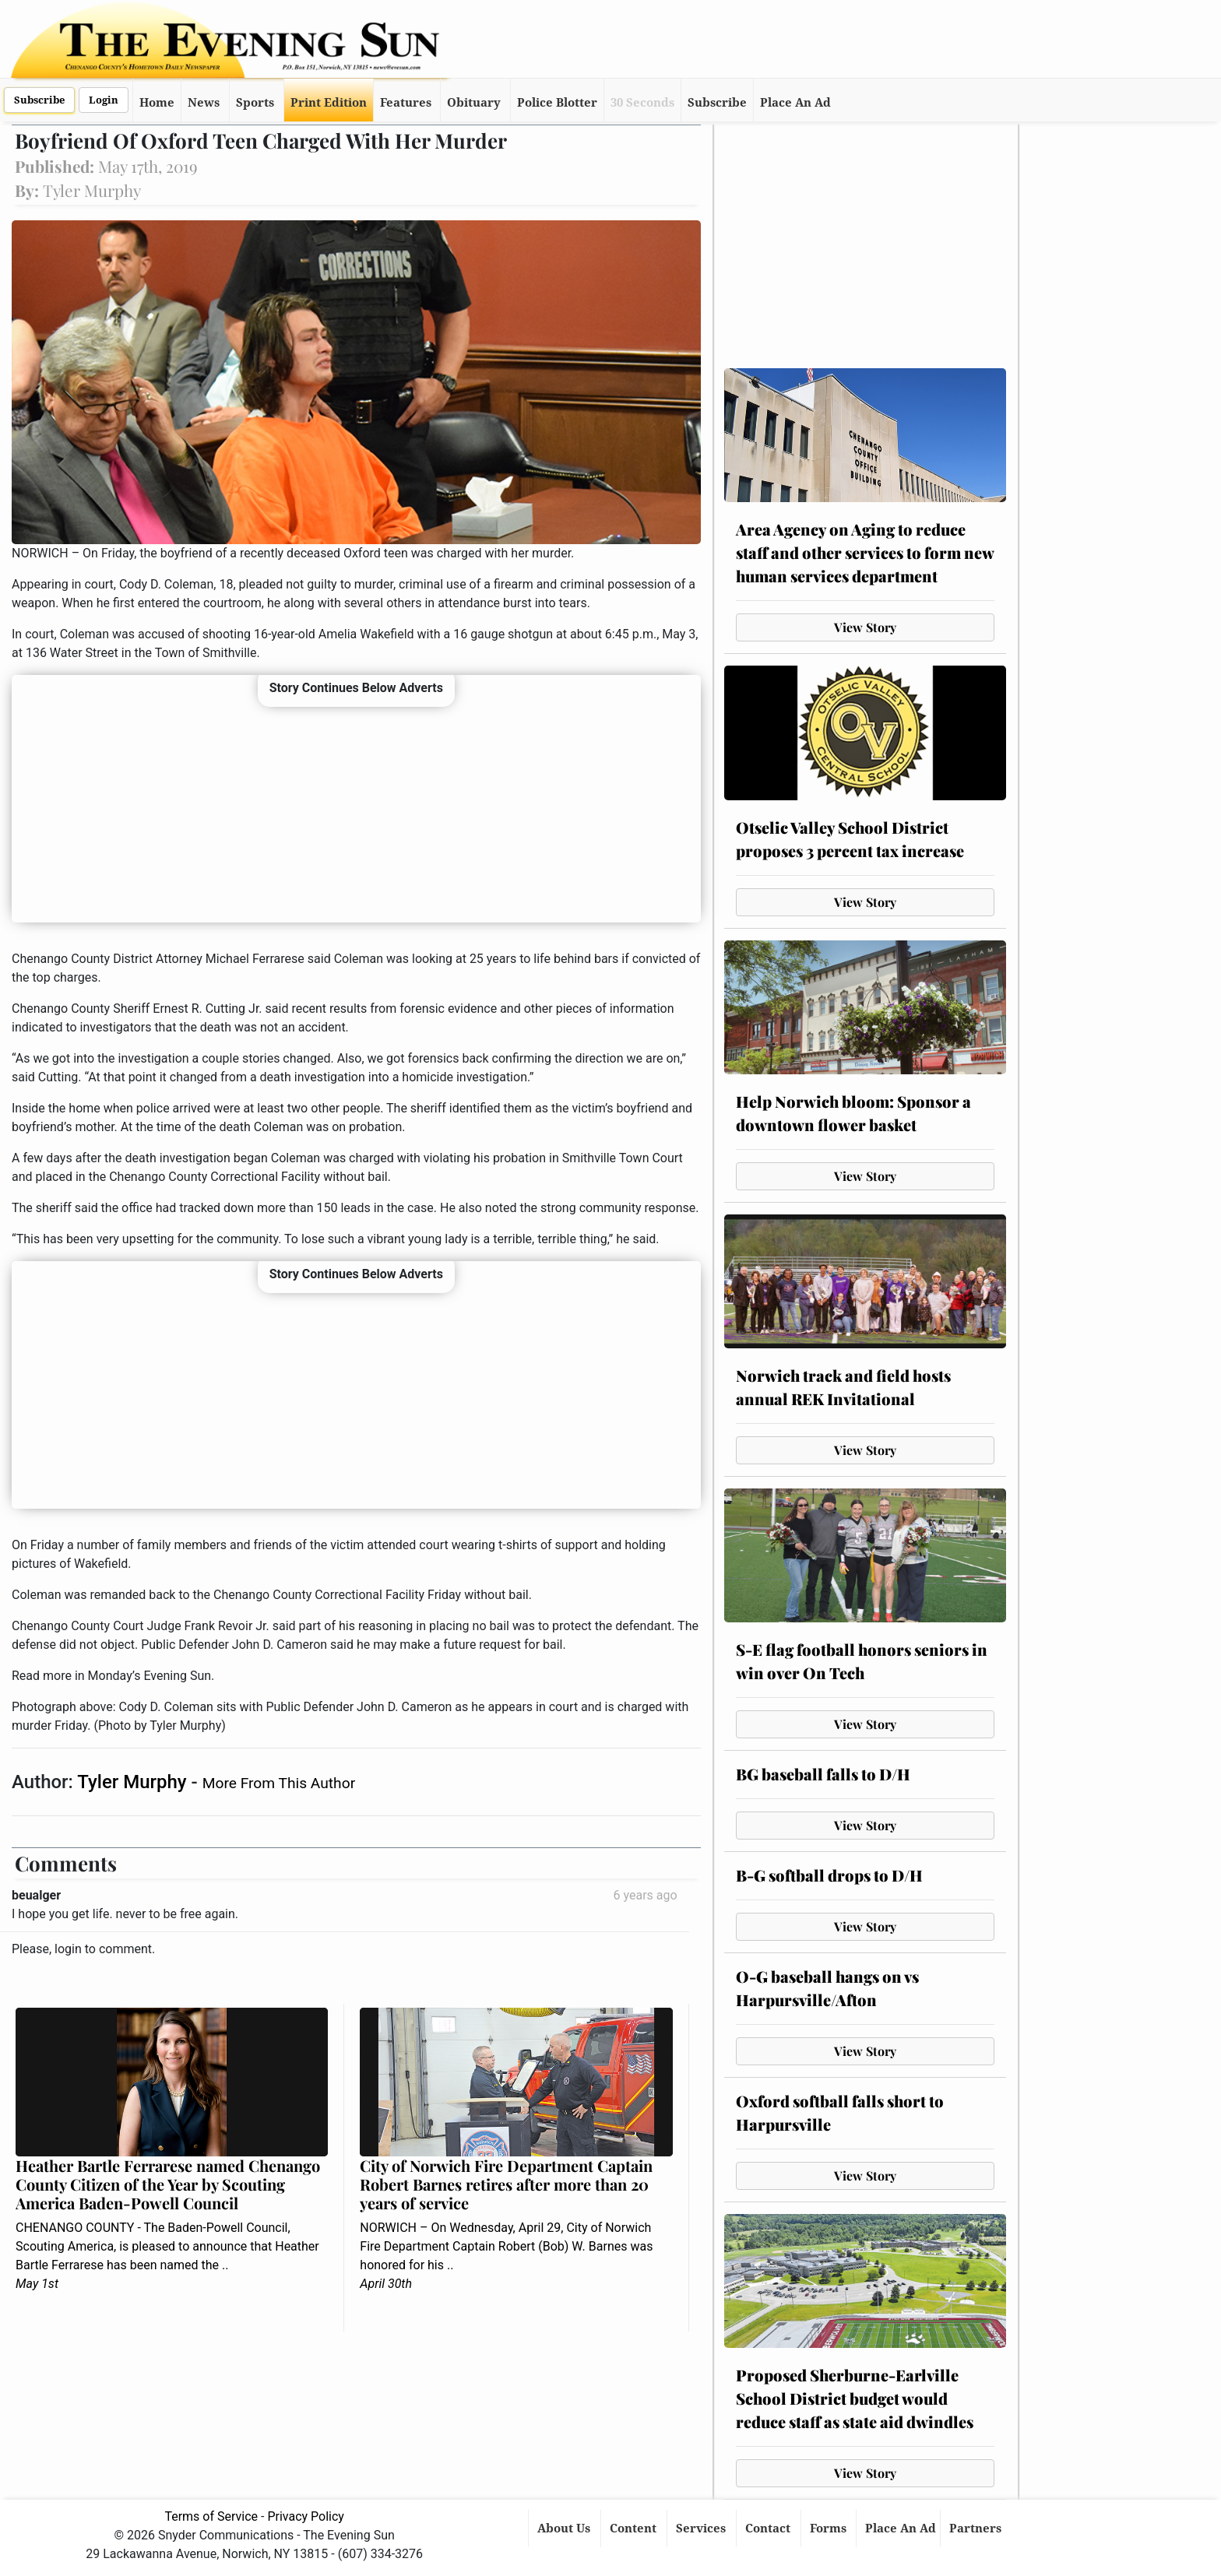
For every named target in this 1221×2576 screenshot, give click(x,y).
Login (103, 100)
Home (156, 103)
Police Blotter (557, 103)
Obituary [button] (474, 103)
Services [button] (702, 2529)
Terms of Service (211, 2516)
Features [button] (405, 103)
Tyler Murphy (134, 1782)
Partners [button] (977, 2529)
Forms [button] (830, 2529)
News (204, 103)
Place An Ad (795, 103)
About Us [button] (565, 2529)
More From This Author (278, 1783)
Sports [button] (255, 103)
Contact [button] (769, 2529)
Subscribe (39, 100)
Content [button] (635, 2529)
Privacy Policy (305, 2516)
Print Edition (328, 103)
